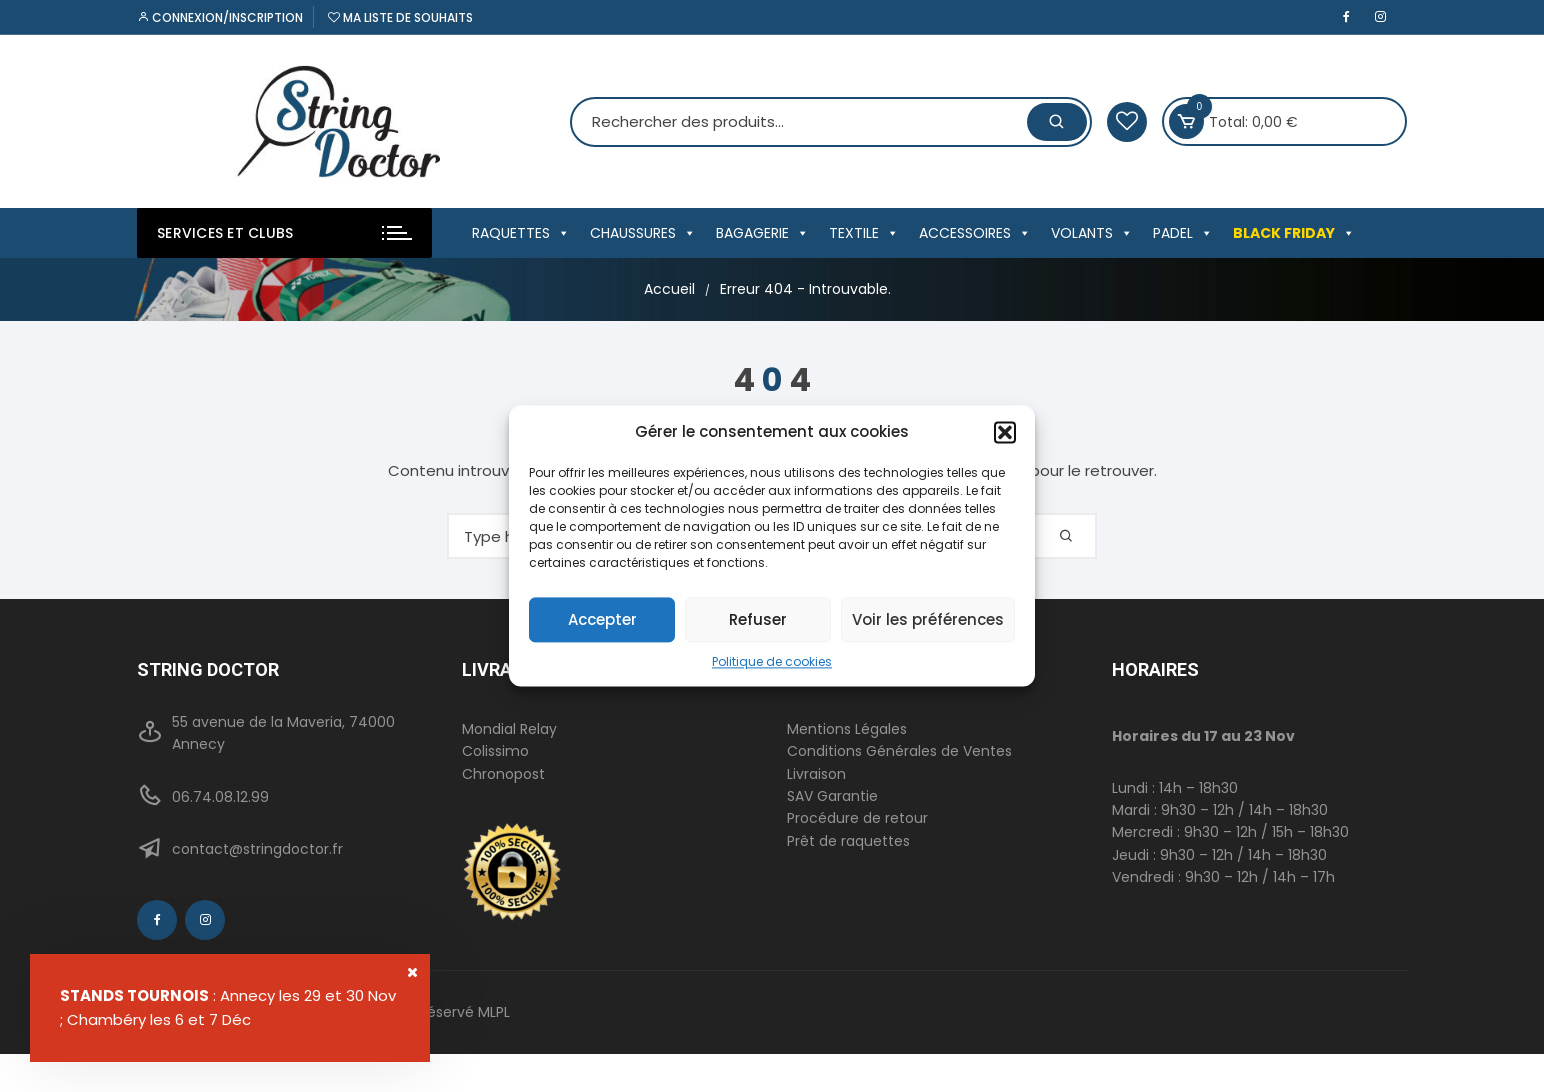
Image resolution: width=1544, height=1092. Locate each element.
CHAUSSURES (643, 233)
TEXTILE (864, 233)
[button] (1005, 432)
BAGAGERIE (762, 233)
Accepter (602, 619)
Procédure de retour (857, 818)
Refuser (758, 619)
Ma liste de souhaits (400, 17)
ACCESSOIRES (975, 233)
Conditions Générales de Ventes (899, 751)
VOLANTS (1092, 233)
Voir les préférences (928, 619)
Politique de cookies (772, 661)
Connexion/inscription (220, 17)
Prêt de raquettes (848, 841)
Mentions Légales (847, 729)
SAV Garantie (832, 796)
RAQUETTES (521, 233)
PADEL (1183, 233)
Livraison (816, 774)
